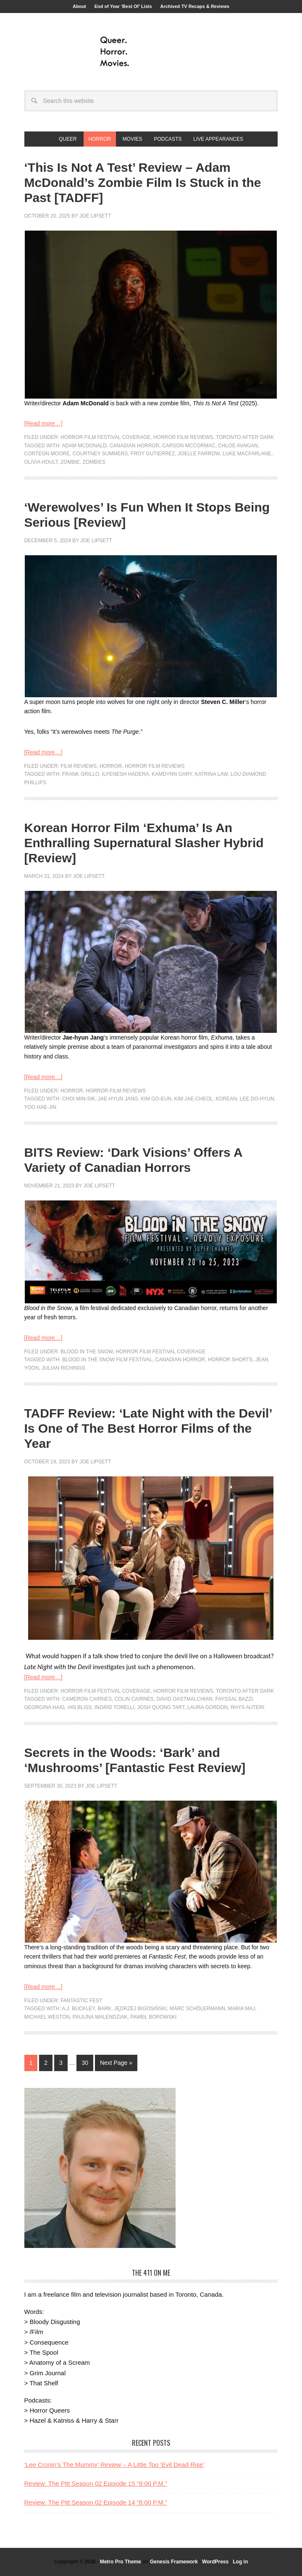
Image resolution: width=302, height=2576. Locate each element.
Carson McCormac (188, 446)
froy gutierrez (153, 454)
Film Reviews (78, 766)
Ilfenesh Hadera (125, 774)
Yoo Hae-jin (40, 1107)
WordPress (215, 2562)
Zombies (94, 462)
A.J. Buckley (78, 2008)
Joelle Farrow (199, 454)
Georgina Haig (44, 1707)
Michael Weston (47, 2017)
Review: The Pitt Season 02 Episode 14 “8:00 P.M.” (95, 2502)
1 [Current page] (31, 2062)
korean (226, 1099)
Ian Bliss (80, 1707)
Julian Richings (63, 1368)
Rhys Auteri (247, 1707)
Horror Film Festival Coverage (105, 437)
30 (84, 2062)
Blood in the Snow (86, 1352)
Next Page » (116, 2062)
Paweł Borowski (153, 2017)
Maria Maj (241, 2008)
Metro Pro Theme (120, 2562)
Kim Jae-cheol (193, 1099)
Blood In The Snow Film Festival (107, 1360)
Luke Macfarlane (247, 454)
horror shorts (230, 1360)
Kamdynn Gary (172, 774)
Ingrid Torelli (114, 1707)
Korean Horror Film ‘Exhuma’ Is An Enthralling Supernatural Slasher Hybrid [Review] (144, 843)
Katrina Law (211, 774)
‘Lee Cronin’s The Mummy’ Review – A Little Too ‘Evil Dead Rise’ (114, 2464)
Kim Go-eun (156, 1099)
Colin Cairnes (134, 1699)
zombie (70, 462)
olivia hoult (41, 462)
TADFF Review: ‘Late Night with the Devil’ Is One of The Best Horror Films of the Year (148, 1428)
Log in (240, 2562)
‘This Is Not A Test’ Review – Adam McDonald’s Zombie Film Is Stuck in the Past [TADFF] (142, 182)
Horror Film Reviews (183, 437)
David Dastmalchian (185, 1699)
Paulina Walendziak (100, 2017)
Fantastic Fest (81, 2001)
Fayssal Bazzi (233, 1699)
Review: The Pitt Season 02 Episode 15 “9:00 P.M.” (95, 2483)
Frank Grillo (80, 774)
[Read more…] (43, 423)
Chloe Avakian (237, 446)
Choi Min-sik (78, 1099)
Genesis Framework (174, 2562)
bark (104, 2008)
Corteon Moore (47, 454)
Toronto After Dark (245, 437)
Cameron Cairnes (87, 1699)
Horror (111, 766)
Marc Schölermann (197, 2008)
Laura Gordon (207, 1707)
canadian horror (135, 446)
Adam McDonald (84, 446)
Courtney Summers (100, 454)
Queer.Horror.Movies (150, 51)
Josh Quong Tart (160, 1707)
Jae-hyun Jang (118, 1099)
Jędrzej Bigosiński (140, 2008)
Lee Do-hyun (257, 1099)
